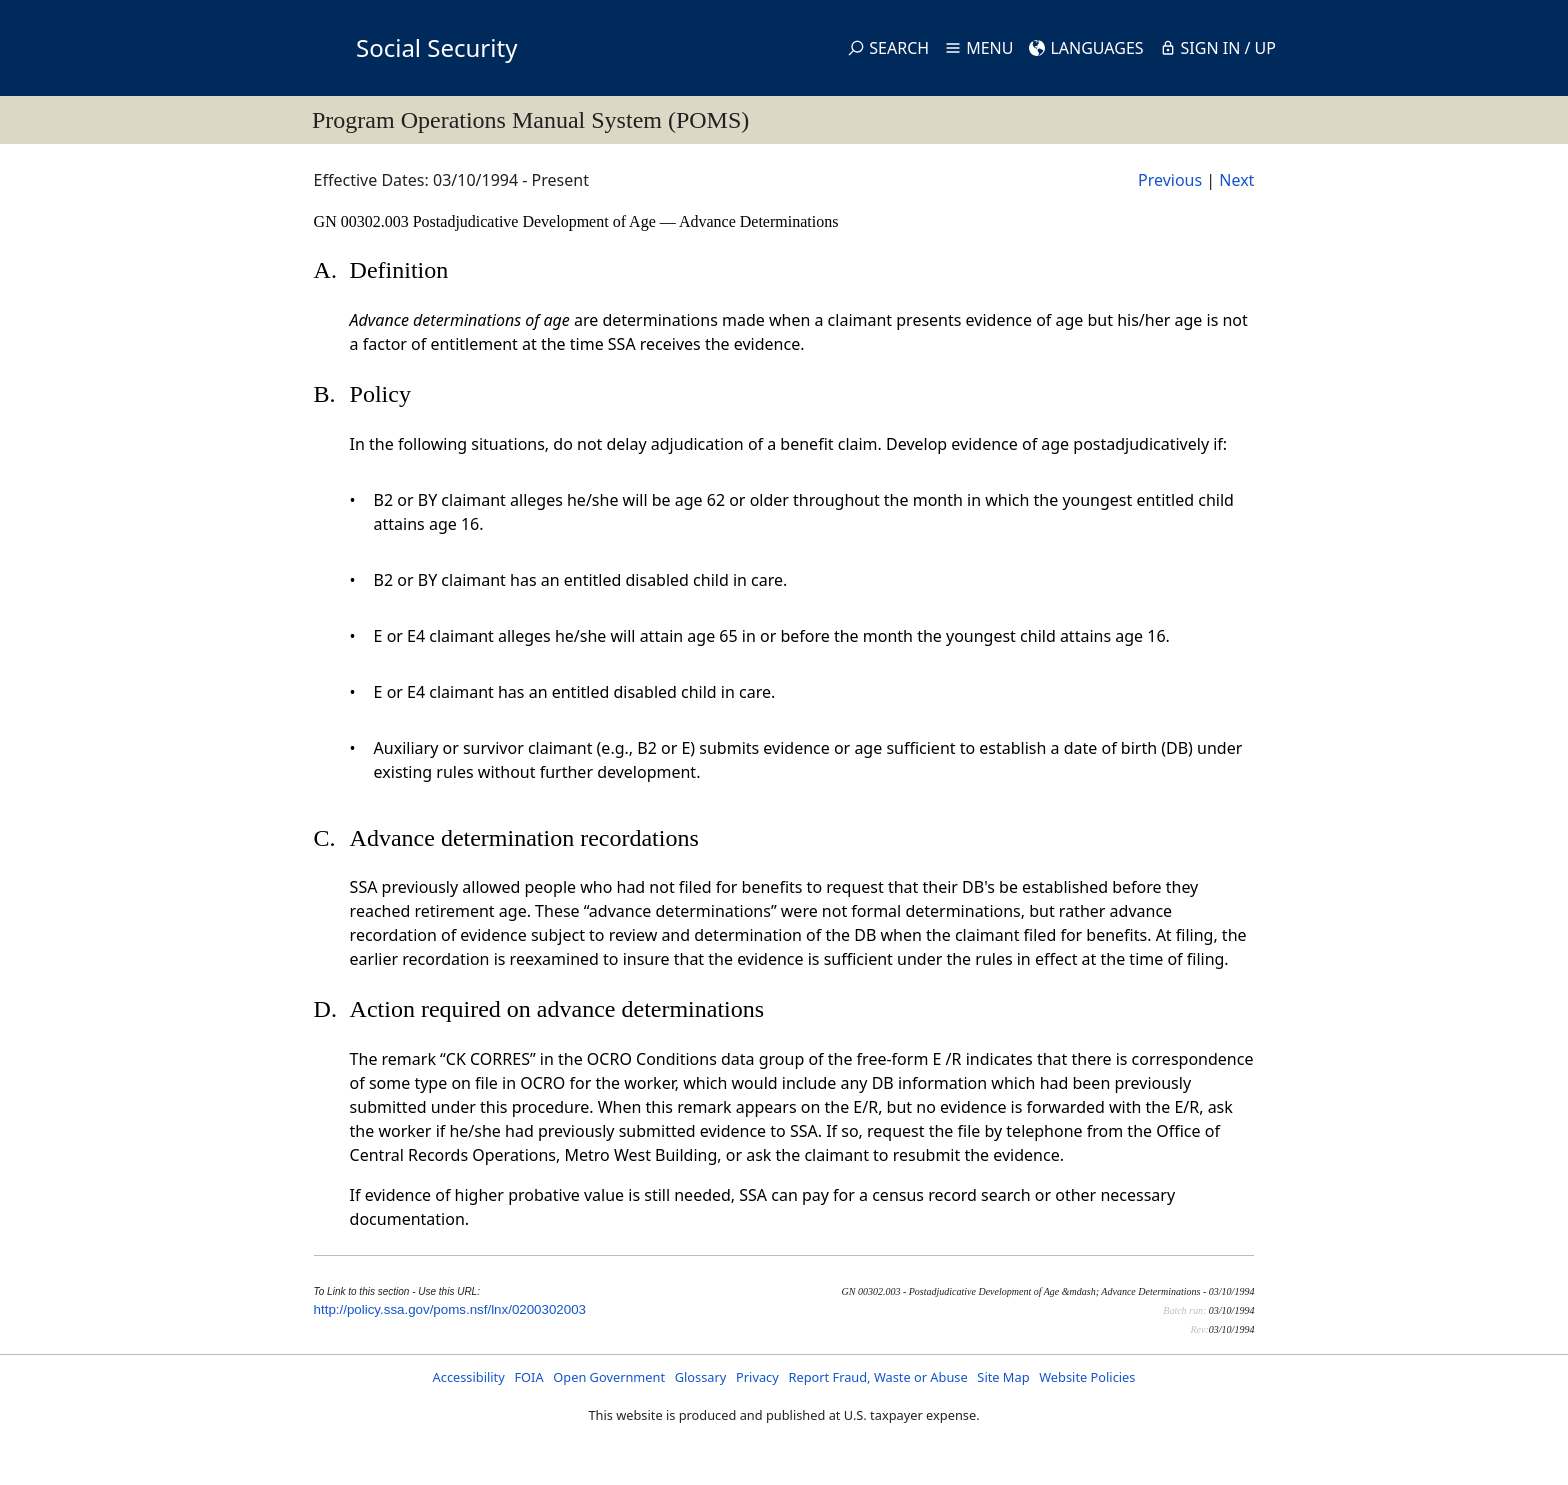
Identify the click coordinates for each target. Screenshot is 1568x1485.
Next (1236, 180)
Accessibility (469, 1377)
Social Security (436, 47)
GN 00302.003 (363, 221)
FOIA (528, 1377)
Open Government (609, 1377)
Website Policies (1087, 1377)
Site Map (1003, 1377)
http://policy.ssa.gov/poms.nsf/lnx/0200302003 (450, 1309)
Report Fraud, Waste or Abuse (877, 1377)
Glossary (701, 1377)
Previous (1170, 180)
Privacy (757, 1377)
